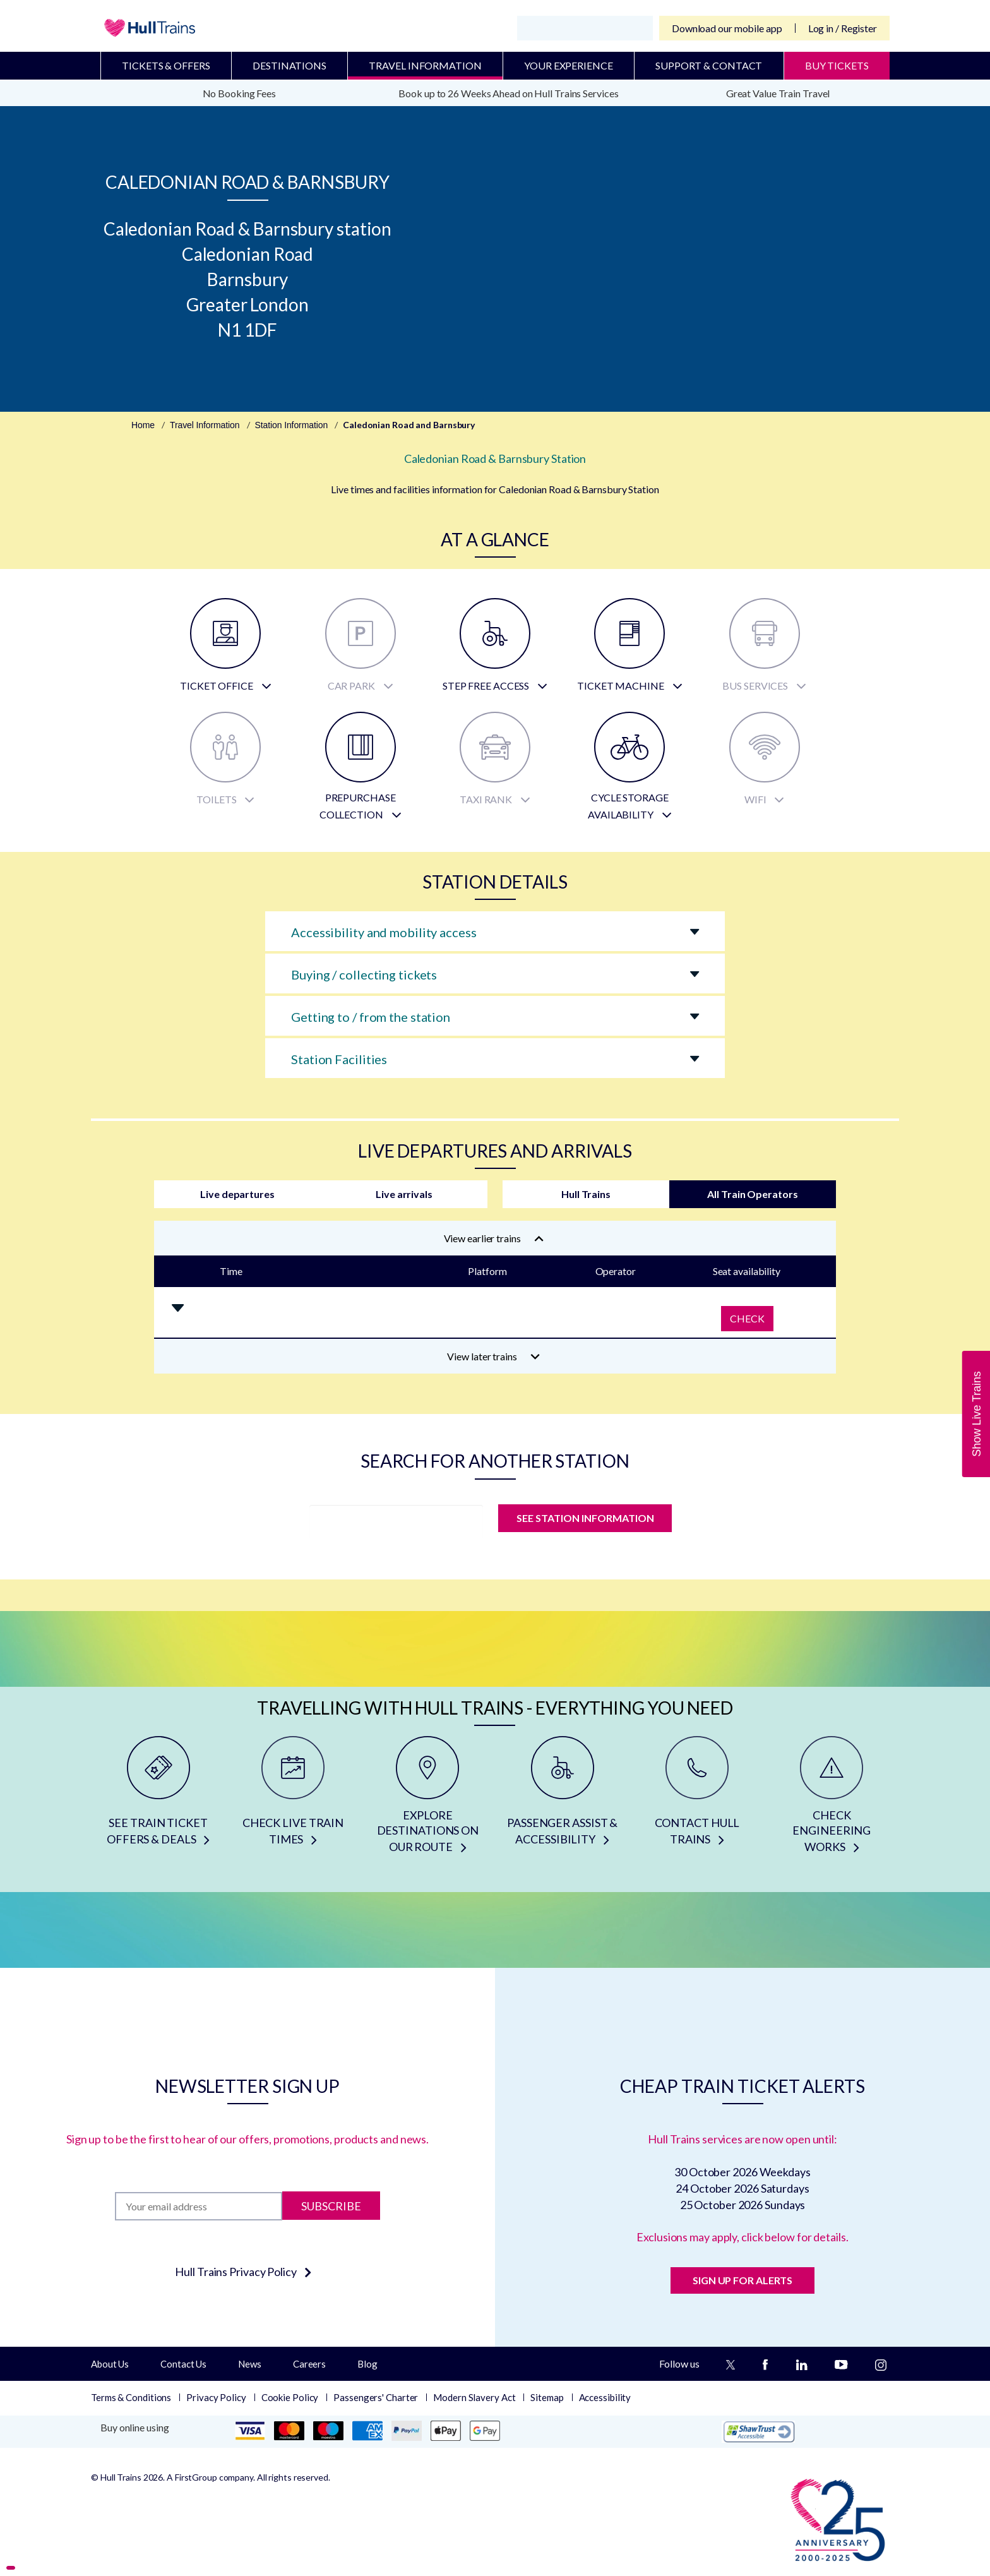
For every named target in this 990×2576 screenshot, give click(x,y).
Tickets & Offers (166, 65)
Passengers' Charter (375, 2397)
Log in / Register (842, 28)
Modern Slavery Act (474, 2397)
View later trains (493, 1356)
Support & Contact (708, 65)
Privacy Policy (216, 2397)
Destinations (289, 65)
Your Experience (568, 65)
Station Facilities (339, 1059)
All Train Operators (752, 1194)
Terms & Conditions (131, 2397)
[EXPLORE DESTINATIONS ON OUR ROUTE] (428, 1799)
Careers (309, 2363)
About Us (110, 2363)
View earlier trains (494, 1238)
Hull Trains (586, 1194)
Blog (367, 2363)
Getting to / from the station (370, 1016)
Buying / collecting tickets (364, 974)
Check (747, 1318)
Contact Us (183, 2363)
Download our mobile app (727, 28)
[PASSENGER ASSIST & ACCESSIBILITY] (562, 1799)
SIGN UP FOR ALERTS (742, 2280)
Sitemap (546, 2397)
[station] (396, 1522)
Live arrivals (404, 1194)
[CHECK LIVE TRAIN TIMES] (292, 1799)
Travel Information (425, 65)
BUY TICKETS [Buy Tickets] (837, 65)
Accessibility (605, 2397)
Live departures (237, 1194)
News (249, 2363)
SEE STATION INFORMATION (584, 1518)
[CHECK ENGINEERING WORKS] (832, 1799)
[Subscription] (198, 2206)
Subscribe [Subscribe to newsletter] (331, 2206)
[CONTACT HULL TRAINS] (696, 1799)
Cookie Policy (290, 2397)
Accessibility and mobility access (384, 932)
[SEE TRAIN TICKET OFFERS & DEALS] (158, 1799)
